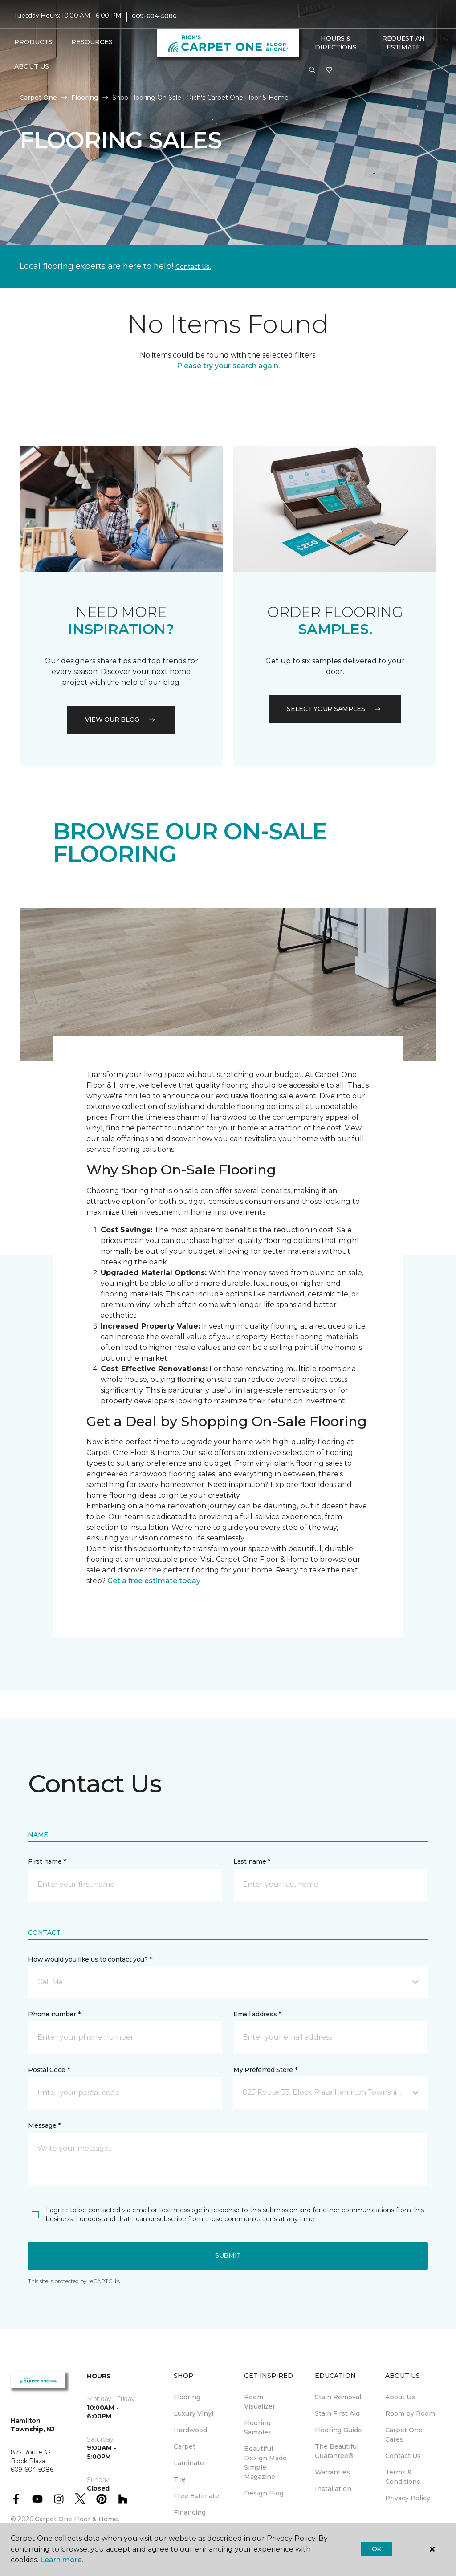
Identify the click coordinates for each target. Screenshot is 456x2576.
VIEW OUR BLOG (121, 719)
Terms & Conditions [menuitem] (402, 2477)
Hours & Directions (335, 42)
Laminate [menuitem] (189, 2463)
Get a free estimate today (153, 1580)
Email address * (257, 2014)
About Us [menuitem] (400, 2397)
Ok (376, 2549)
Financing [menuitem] (190, 2512)
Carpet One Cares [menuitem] (404, 2434)
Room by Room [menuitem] (410, 2413)
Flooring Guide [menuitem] (338, 2430)
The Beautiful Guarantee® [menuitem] (336, 2451)
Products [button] (33, 42)
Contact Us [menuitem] (403, 2456)
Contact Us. (193, 267)
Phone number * (54, 2014)
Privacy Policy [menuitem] (407, 2498)
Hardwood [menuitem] (190, 2430)
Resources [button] (92, 42)
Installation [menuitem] (333, 2489)
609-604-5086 (154, 16)
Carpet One (38, 97)
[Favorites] (329, 70)
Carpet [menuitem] (184, 2446)
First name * (47, 1861)
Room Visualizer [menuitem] (259, 2401)
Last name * (251, 1861)
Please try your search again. (228, 366)
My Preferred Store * (265, 2070)
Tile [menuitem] (180, 2479)
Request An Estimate (403, 42)
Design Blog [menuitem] (264, 2493)
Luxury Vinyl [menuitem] (193, 2413)
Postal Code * (48, 2070)
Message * (44, 2125)
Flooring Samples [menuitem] (258, 2427)
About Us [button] (31, 66)
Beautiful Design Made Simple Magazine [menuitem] (265, 2463)
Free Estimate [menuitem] (196, 2496)
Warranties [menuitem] (332, 2472)
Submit (228, 2255)
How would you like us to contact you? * (90, 1959)
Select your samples (335, 709)
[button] (312, 70)
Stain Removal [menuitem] (338, 2397)
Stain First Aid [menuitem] (337, 2413)
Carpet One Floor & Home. (77, 2519)
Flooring (84, 97)
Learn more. (61, 2560)
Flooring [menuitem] (187, 2397)
